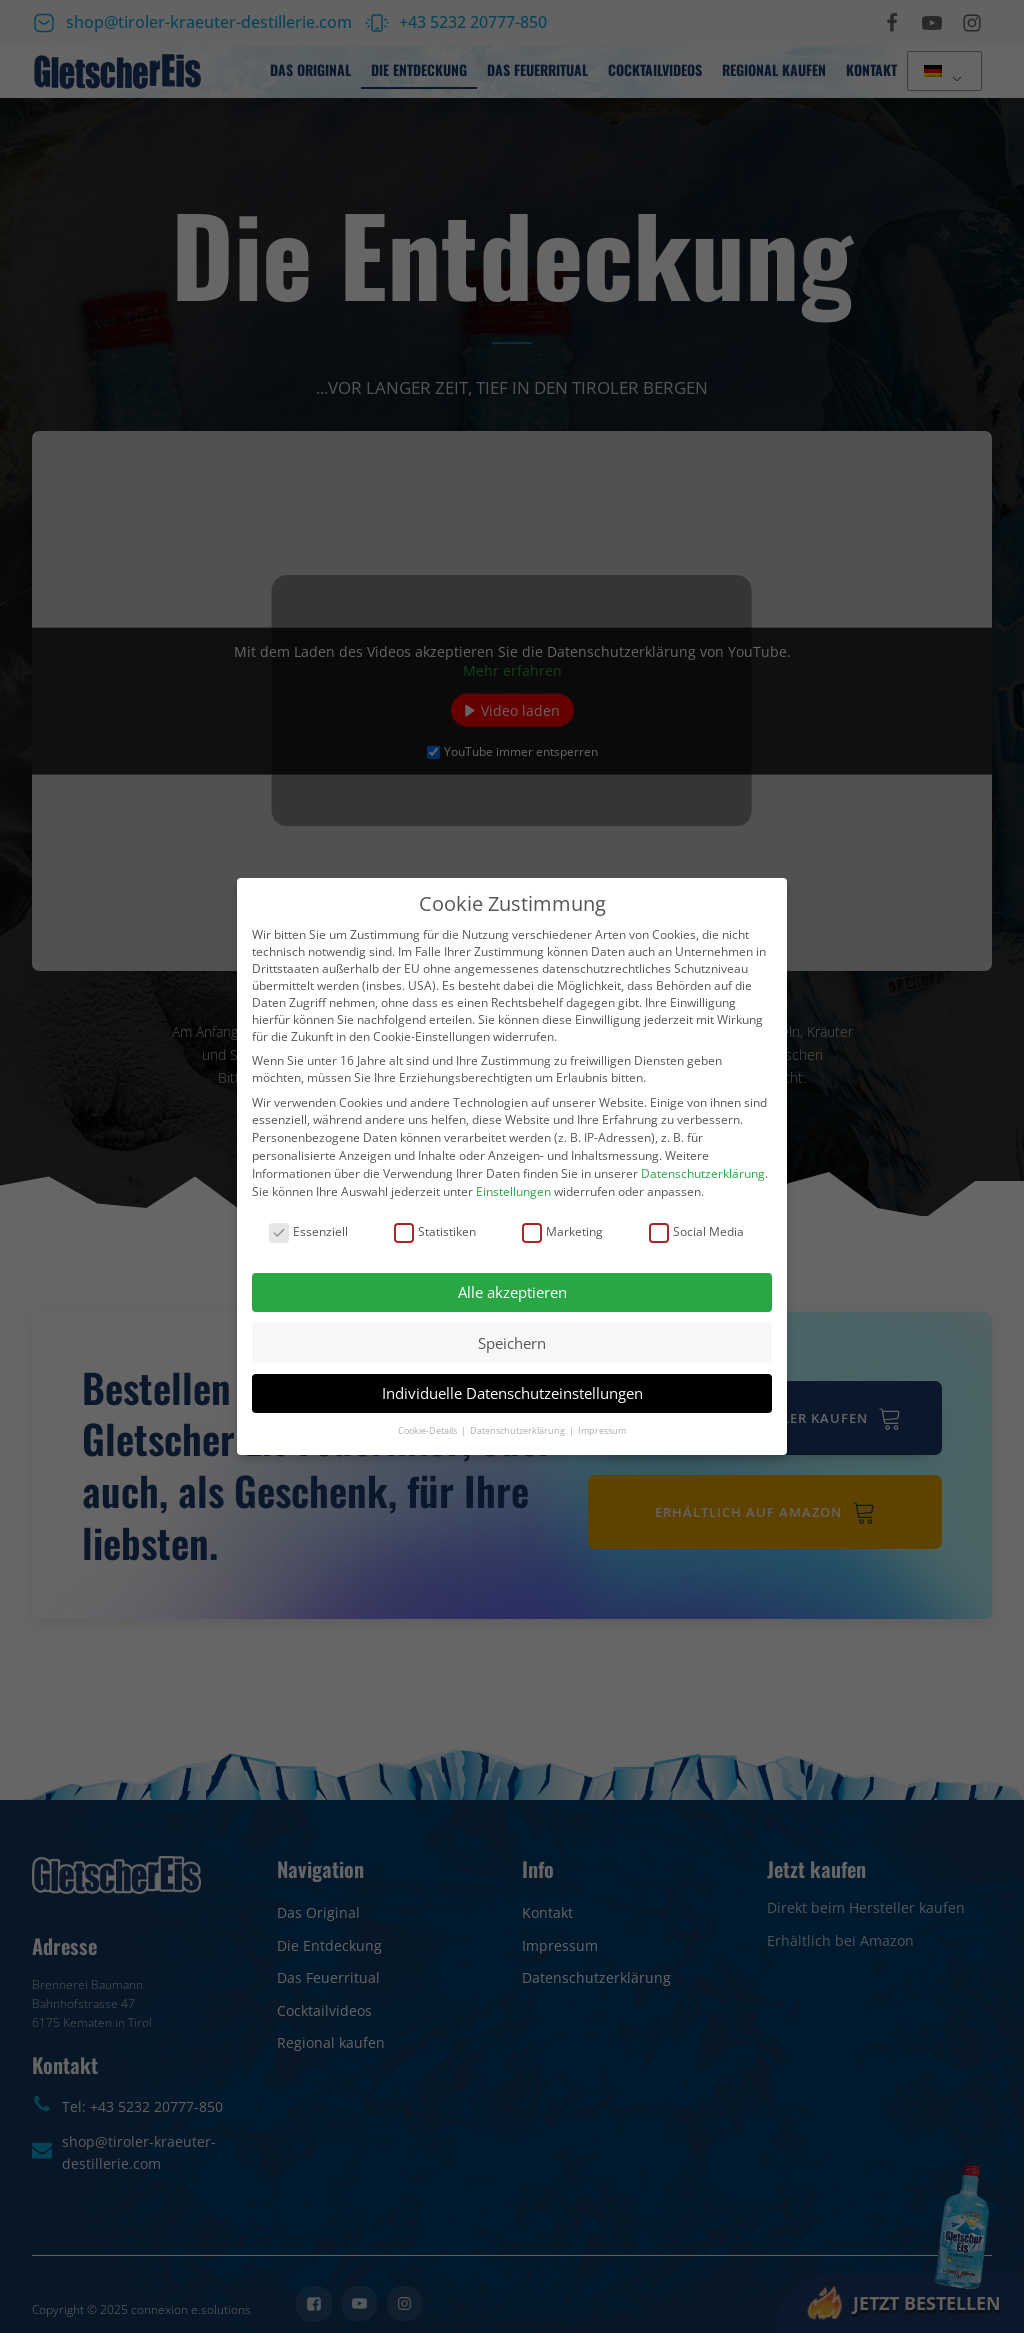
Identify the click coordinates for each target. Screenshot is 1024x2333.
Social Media (696, 1231)
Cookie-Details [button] (428, 1430)
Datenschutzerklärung (703, 1173)
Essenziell (308, 1231)
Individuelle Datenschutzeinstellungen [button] (512, 1393)
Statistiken (435, 1231)
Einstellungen (513, 1191)
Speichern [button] (512, 1343)
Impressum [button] (602, 1430)
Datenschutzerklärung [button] (518, 1430)
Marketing (562, 1231)
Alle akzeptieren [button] (512, 1292)
